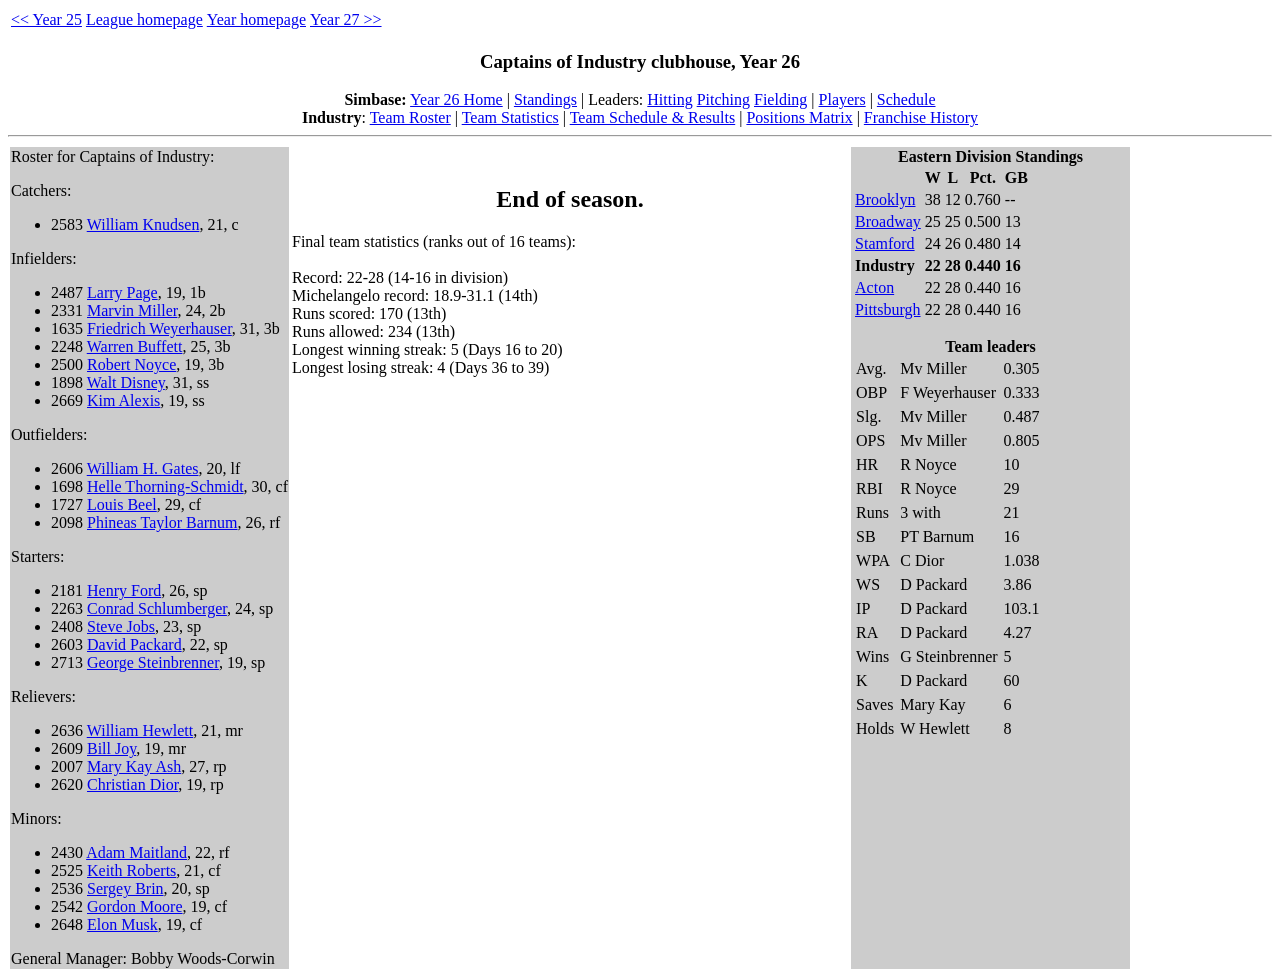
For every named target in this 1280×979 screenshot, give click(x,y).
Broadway (888, 221)
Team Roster (410, 117)
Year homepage (256, 19)
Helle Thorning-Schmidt (165, 486)
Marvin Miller (132, 310)
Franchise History (921, 117)
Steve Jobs (121, 626)
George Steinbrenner (153, 662)
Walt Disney (126, 382)
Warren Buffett (135, 346)
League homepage (144, 19)
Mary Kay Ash (134, 766)
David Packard (134, 644)
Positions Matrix (799, 117)
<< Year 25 (46, 19)
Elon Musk (122, 924)
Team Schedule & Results (653, 117)
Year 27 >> (346, 19)
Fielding (780, 99)
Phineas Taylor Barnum (162, 522)
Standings (545, 99)
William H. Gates (143, 468)
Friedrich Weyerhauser (159, 328)
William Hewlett (140, 730)
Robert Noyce (131, 364)
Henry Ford (124, 590)
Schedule (906, 99)
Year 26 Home (456, 99)
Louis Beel (122, 504)
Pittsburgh (888, 309)
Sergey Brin (125, 888)
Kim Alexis (123, 400)
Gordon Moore (135, 906)
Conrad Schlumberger (157, 608)
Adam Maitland (136, 852)
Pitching (723, 99)
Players (842, 99)
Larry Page (122, 292)
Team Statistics (510, 117)
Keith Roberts (131, 870)
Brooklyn (885, 199)
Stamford (885, 243)
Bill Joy (111, 748)
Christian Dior (132, 784)
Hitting (669, 99)
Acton (874, 287)
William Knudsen (143, 224)
